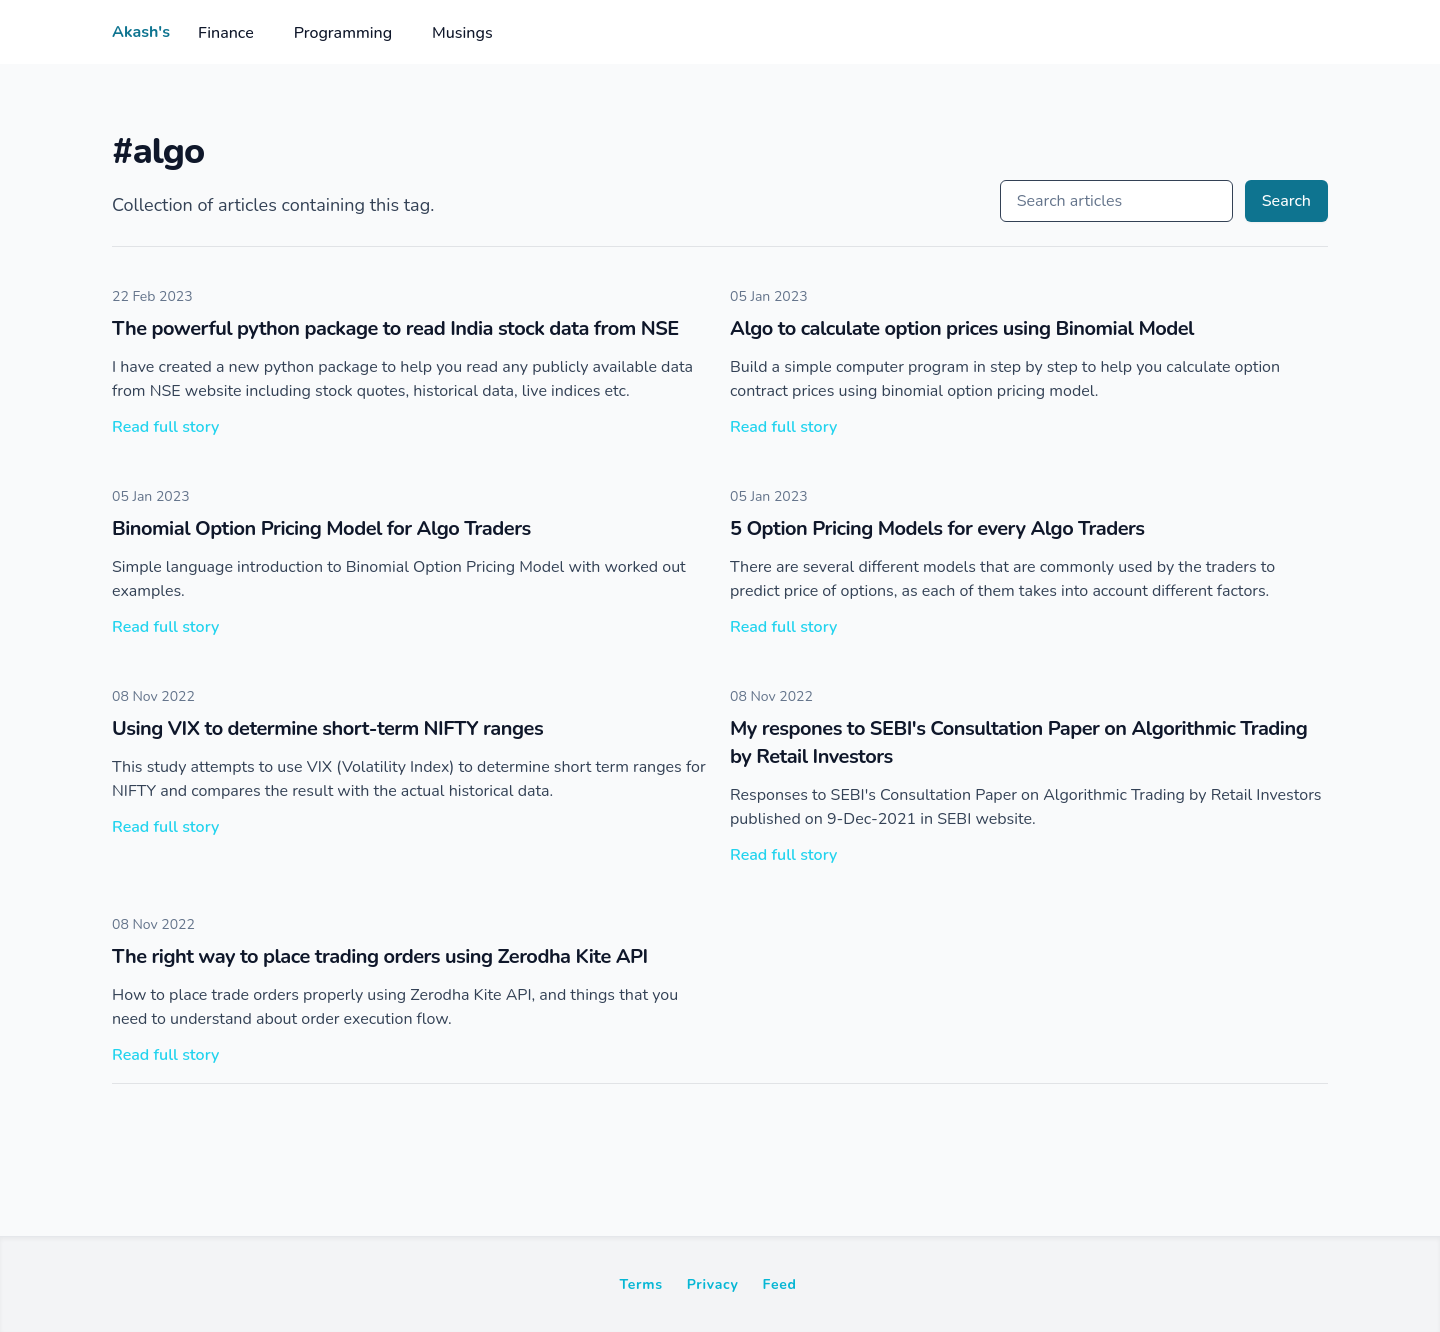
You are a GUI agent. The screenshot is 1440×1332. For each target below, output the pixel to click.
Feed (780, 1284)
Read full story (165, 427)
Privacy (713, 1284)
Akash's (141, 32)
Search (1286, 201)
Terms (640, 1284)
